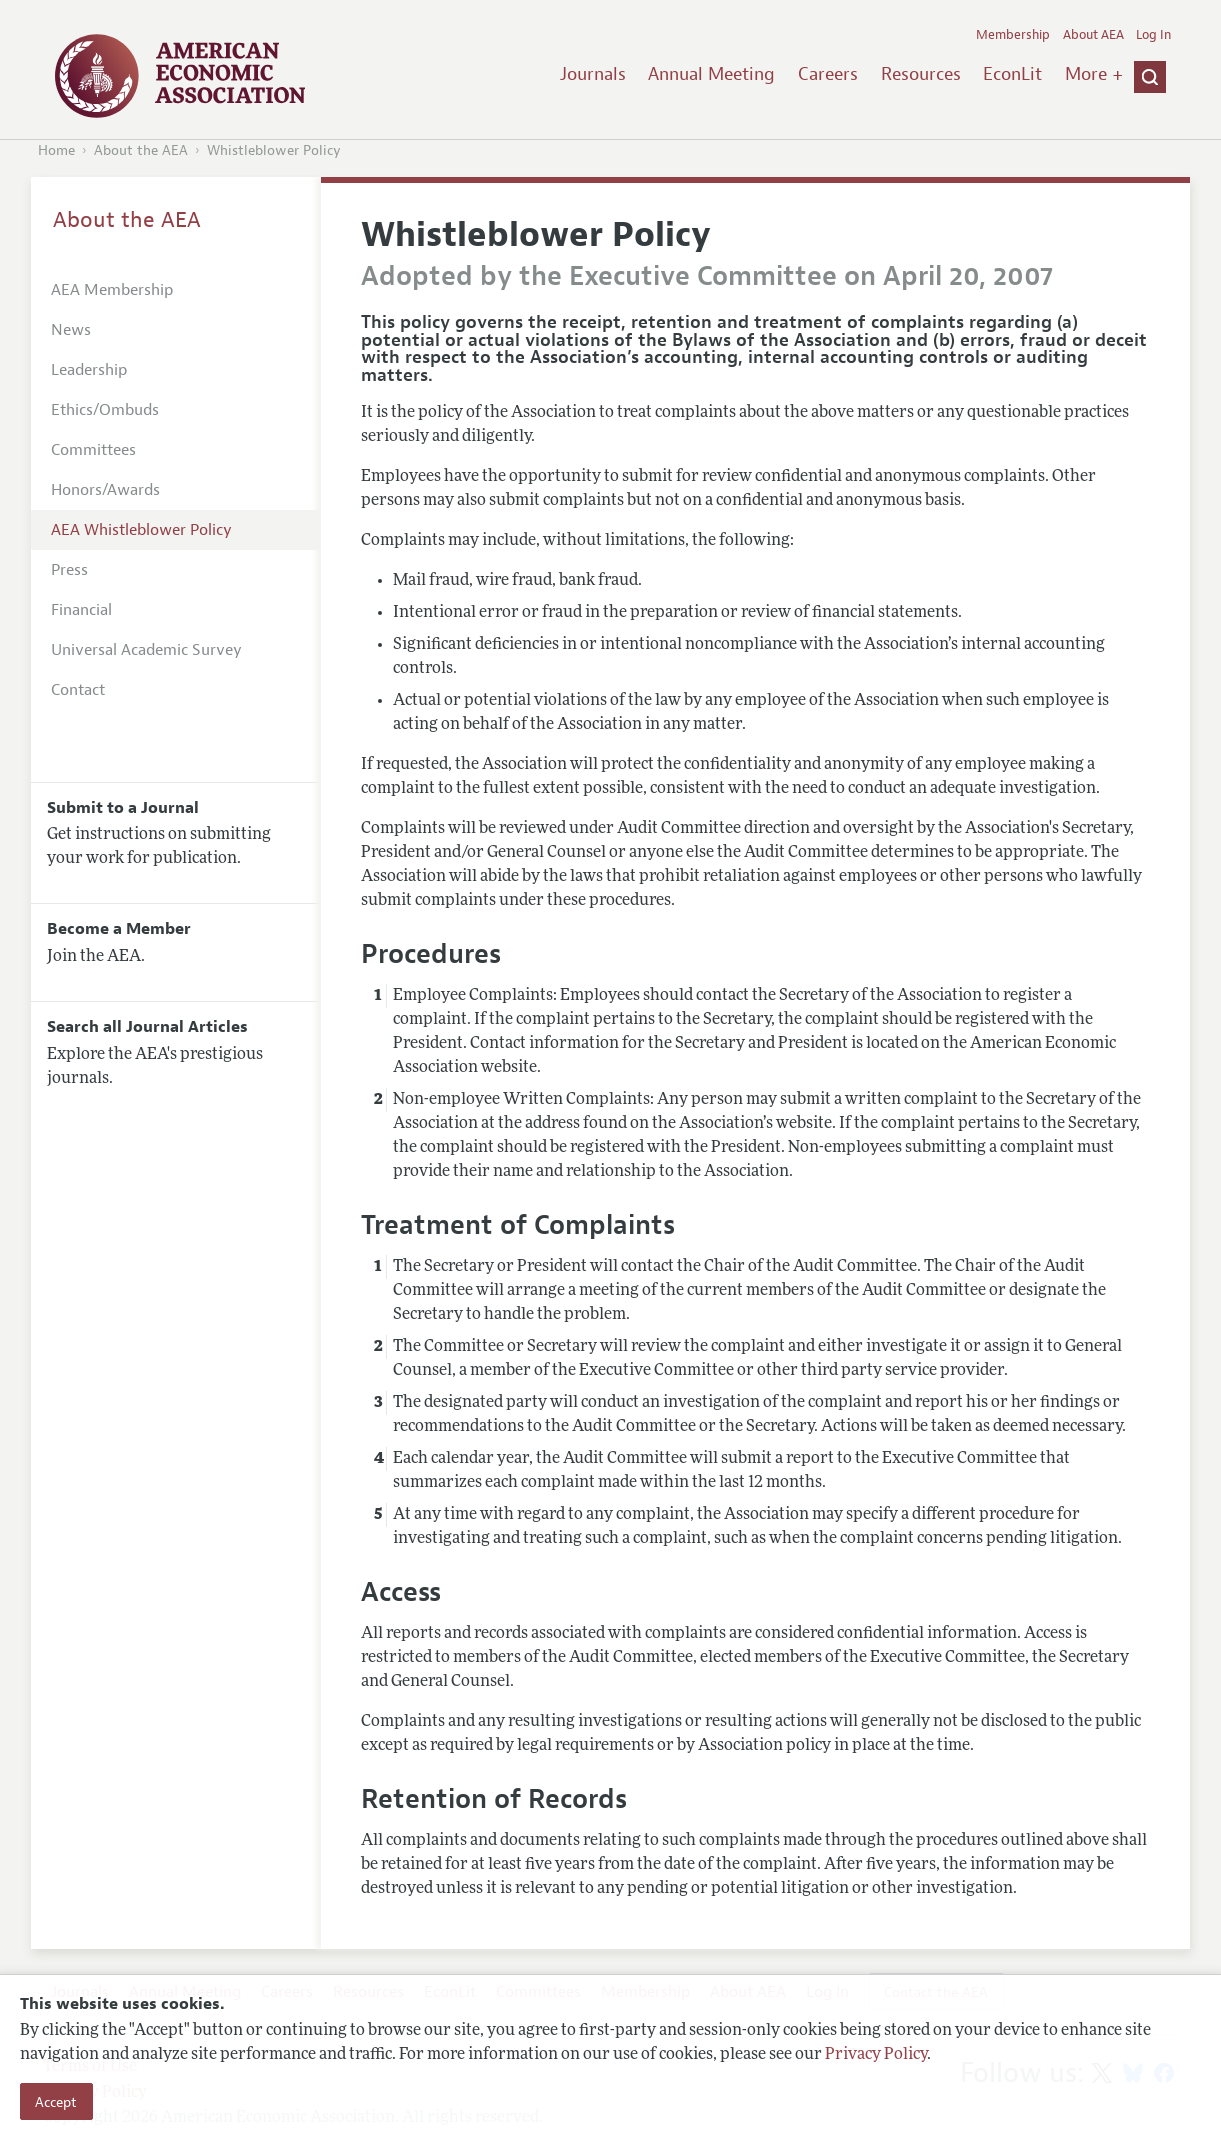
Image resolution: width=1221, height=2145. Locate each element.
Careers (828, 74)
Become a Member (119, 929)
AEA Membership (112, 290)
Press (69, 570)
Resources (921, 74)
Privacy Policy (876, 2055)
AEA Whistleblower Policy (141, 530)
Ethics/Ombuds (105, 410)
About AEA (1093, 35)
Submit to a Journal (123, 808)
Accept (56, 2102)
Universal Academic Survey (146, 650)
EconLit (1012, 74)
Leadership (89, 370)
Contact (78, 690)
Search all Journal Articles (147, 1027)
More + (1094, 74)
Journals (593, 74)
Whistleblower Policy (274, 150)
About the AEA (141, 150)
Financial (81, 610)
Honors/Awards (105, 490)
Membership (1013, 35)
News (71, 330)
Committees (93, 450)
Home (56, 150)
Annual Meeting (711, 74)
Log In (1153, 35)
